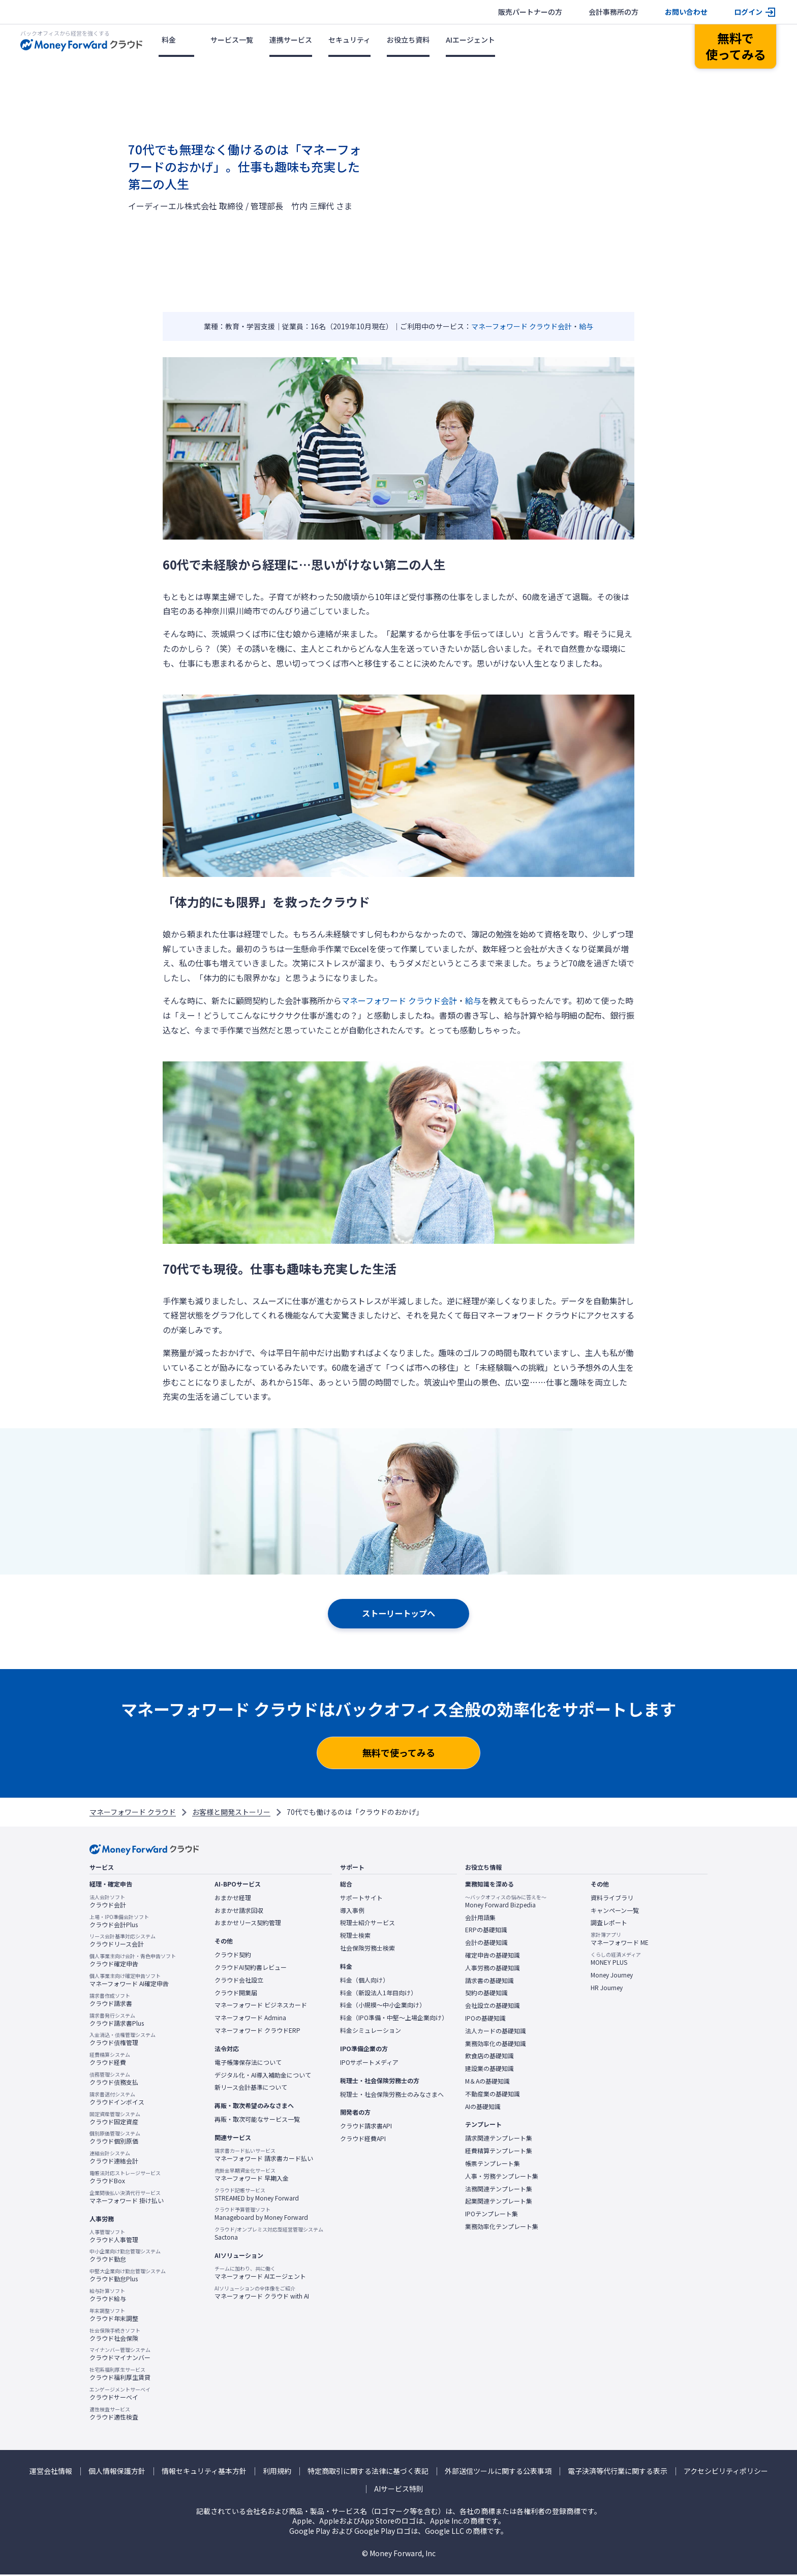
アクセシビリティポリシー (726, 2472)
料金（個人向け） (364, 1981)
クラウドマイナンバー (119, 2355)
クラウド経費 (109, 2060)
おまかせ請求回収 (238, 1911)
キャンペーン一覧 (615, 1911)
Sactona (268, 2235)
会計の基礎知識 (486, 1944)
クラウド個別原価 (114, 2139)
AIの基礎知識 (483, 2107)
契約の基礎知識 (486, 1994)
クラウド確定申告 (132, 1961)
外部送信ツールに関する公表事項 (498, 2472)
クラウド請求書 (110, 2000)
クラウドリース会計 (122, 1942)
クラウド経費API (363, 2140)
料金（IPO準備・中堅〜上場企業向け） (394, 2019)
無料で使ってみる (398, 1754)
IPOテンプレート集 (491, 2215)
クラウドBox (125, 2178)
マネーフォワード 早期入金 (251, 2175)
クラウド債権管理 (122, 2040)
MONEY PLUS (616, 1960)
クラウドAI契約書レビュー (250, 1969)
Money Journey (612, 1976)
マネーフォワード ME (620, 1940)
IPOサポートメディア (369, 2063)
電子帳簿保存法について (248, 2063)
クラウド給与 (107, 2296)
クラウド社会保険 (114, 2335)
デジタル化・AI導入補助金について (262, 2076)
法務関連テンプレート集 (498, 2190)
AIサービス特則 (398, 2490)
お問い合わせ (686, 12)
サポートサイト (361, 1899)
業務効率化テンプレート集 (501, 2228)
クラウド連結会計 (113, 2158)
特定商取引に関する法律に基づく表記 (368, 2472)
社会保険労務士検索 (367, 1949)
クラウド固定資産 (114, 2119)
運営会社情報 (50, 2472)
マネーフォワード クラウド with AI (261, 2293)
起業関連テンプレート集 (498, 2202)
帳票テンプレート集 (492, 2165)
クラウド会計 (107, 1902)
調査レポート (609, 1924)
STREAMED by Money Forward (256, 2195)
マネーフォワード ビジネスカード (260, 2006)
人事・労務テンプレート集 (501, 2177)
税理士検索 (355, 1937)
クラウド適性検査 (113, 2414)
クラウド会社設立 (238, 1981)
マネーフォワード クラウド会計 (521, 326)
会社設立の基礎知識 (492, 2007)
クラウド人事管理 (113, 2237)
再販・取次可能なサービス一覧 (257, 2121)
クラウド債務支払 (113, 2080)
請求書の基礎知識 (489, 1981)
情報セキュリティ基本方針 (204, 2472)
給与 (586, 326)
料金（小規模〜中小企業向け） (382, 2006)
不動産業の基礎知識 (492, 2095)
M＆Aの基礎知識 (487, 2083)
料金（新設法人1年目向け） (378, 1994)
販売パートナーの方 (530, 12)
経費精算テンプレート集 (498, 2152)
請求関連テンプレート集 (498, 2139)
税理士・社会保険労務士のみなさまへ (392, 2095)
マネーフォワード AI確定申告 (129, 1981)
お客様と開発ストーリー (231, 1813)
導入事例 (352, 1911)
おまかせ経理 (232, 1899)
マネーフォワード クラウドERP (257, 2032)
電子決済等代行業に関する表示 (617, 2472)
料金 (169, 40)
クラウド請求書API (366, 2127)
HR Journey (607, 1989)
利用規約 (277, 2472)
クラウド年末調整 (113, 2315)
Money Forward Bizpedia (505, 1902)
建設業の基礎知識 (489, 2070)
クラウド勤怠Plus (127, 2276)
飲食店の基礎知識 (489, 2057)
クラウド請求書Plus (116, 2020)
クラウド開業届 (235, 1994)
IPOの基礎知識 (485, 2020)
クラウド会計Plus (119, 1922)
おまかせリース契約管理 (247, 1924)
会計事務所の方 (613, 12)
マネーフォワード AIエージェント (260, 2274)
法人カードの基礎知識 (495, 2032)
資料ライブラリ (612, 1899)
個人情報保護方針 (116, 2472)
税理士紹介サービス (367, 1924)
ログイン (748, 12)
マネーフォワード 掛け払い (126, 2198)
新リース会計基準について (250, 2089)
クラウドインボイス (116, 2099)
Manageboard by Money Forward (261, 2215)
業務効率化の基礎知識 (495, 2044)
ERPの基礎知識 (486, 1931)
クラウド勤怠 (125, 2257)
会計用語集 (480, 1918)
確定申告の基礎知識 (492, 1957)
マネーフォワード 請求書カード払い (263, 2156)
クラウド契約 (232, 1956)
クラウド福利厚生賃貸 (119, 2375)
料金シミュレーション (370, 2032)
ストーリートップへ (398, 1613)
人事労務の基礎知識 (492, 1969)
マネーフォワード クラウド (132, 1813)
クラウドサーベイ (119, 2395)
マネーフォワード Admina (250, 2019)
